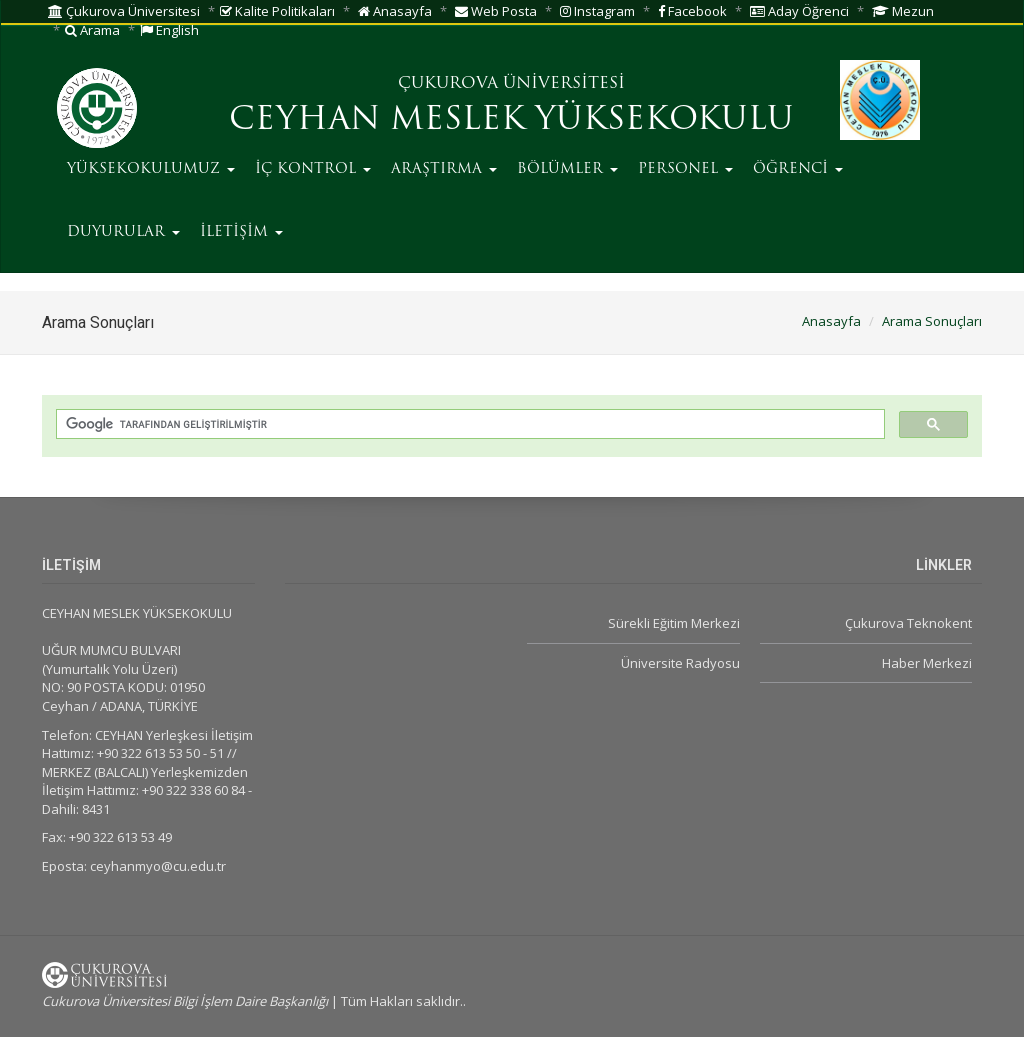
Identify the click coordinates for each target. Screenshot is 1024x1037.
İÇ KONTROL (313, 169)
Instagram (597, 11)
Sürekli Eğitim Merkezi (674, 623)
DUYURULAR (123, 232)
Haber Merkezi (927, 663)
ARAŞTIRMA (444, 169)
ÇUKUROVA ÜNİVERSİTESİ (511, 84)
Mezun (903, 11)
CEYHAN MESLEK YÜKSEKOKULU (511, 121)
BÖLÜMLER (567, 169)
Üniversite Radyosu (680, 663)
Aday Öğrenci (799, 11)
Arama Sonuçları (932, 321)
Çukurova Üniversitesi (124, 11)
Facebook (692, 11)
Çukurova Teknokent (908, 623)
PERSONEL (685, 169)
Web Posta (496, 11)
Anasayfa (395, 11)
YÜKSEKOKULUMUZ (151, 169)
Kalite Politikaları (277, 11)
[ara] (468, 424)
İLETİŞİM (241, 232)
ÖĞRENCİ (798, 169)
